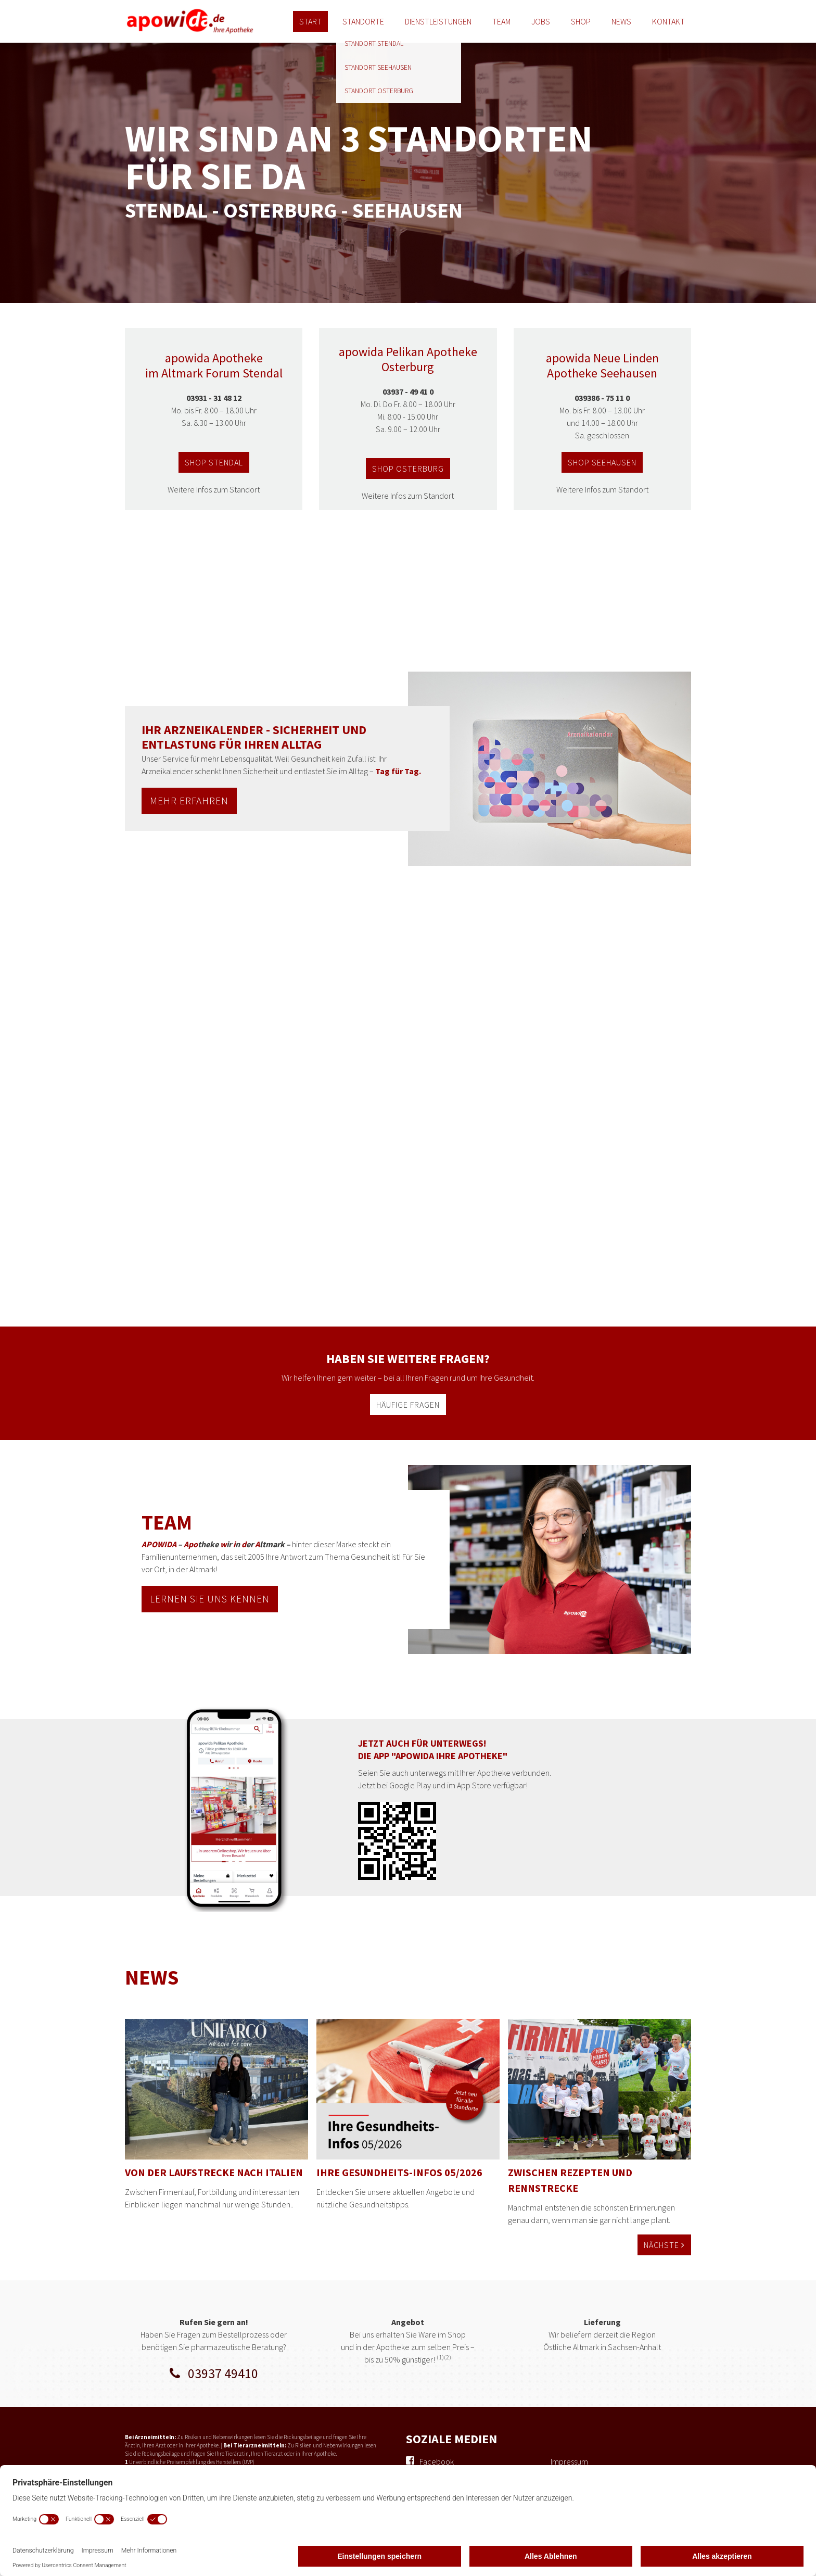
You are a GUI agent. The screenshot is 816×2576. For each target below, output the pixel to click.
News (621, 21)
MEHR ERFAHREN (189, 800)
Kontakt (668, 21)
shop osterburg (408, 468)
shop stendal (214, 462)
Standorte (363, 21)
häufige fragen (408, 1405)
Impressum (569, 2461)
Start (310, 21)
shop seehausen (602, 462)
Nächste (664, 2245)
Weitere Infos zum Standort (214, 489)
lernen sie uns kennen (210, 1599)
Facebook (436, 2461)
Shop (581, 21)
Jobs (540, 21)
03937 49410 (214, 2373)
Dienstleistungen (438, 21)
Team (501, 21)
